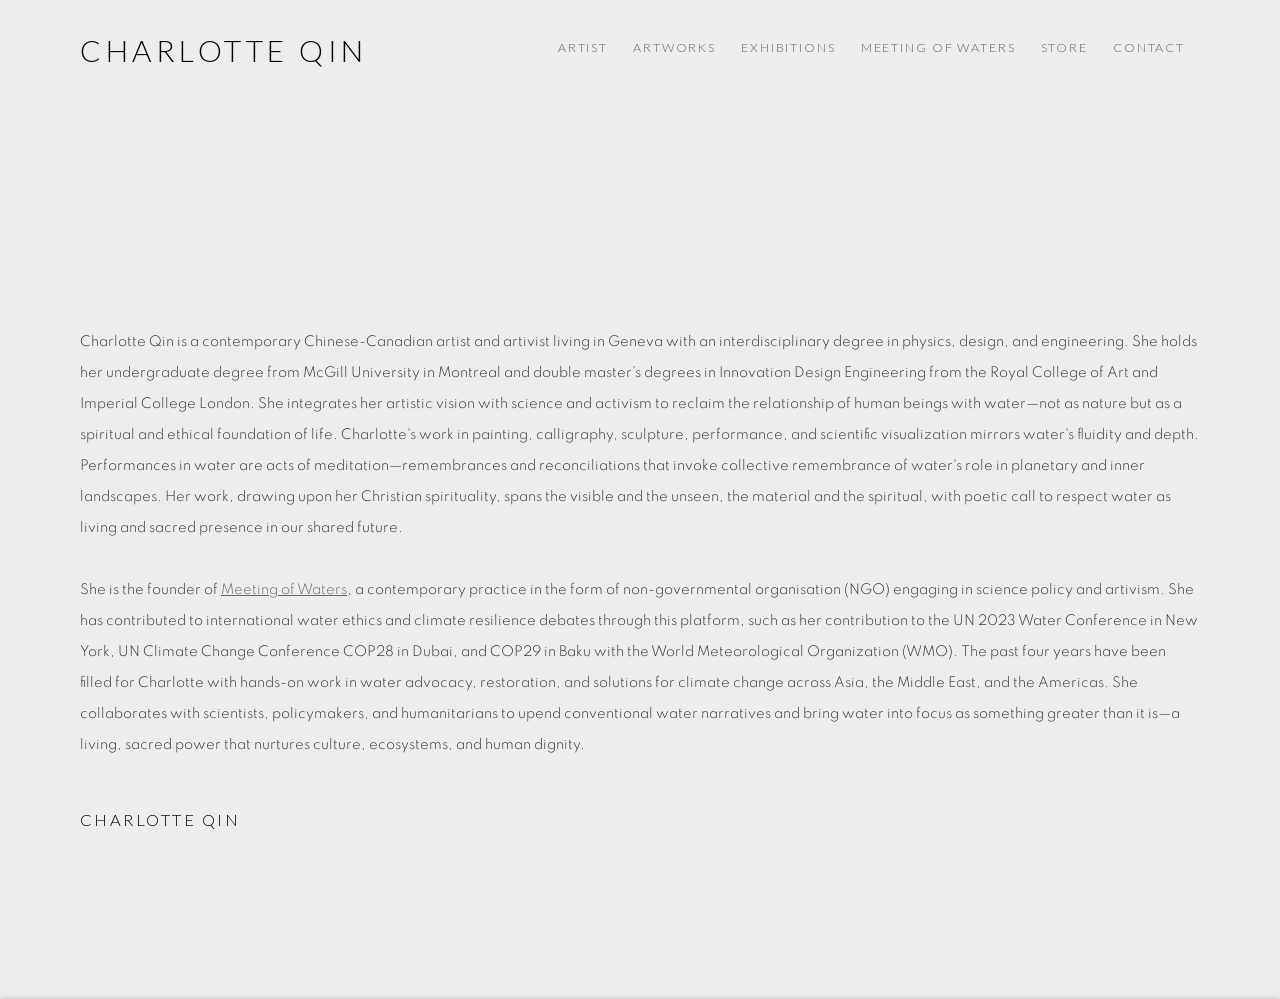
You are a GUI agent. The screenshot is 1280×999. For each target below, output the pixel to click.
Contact (1149, 47)
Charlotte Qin (224, 50)
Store (1064, 47)
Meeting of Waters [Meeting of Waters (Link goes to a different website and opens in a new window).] (938, 47)
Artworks (674, 47)
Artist (583, 47)
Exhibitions (788, 47)
